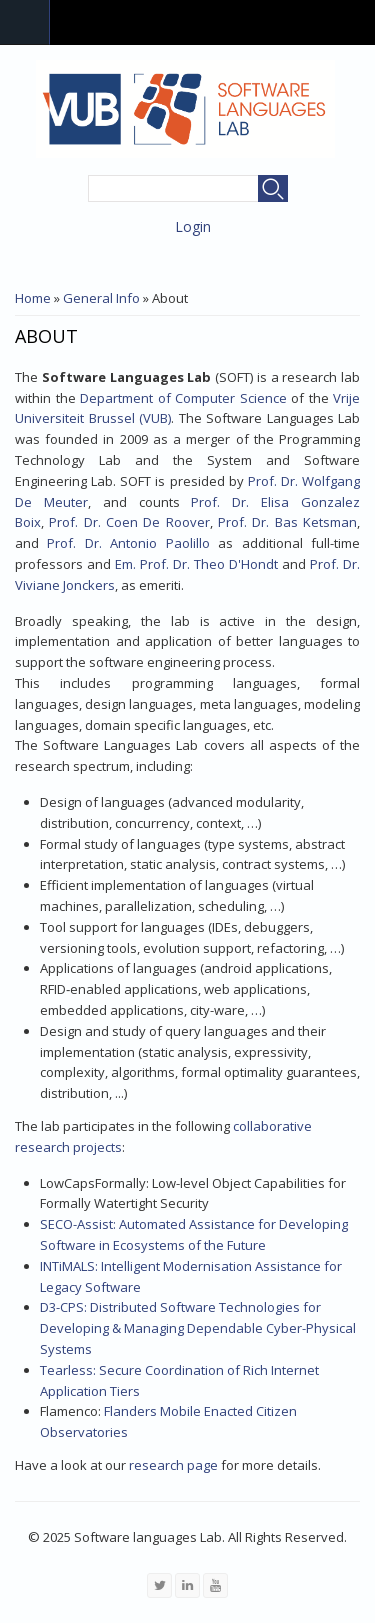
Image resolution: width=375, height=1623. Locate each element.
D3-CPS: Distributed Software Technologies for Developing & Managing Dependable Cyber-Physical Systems (198, 1328)
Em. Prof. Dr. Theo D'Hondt (196, 564)
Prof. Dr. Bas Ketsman (287, 522)
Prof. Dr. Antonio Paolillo (128, 543)
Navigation (25, 22)
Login (193, 226)
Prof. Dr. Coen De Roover (129, 522)
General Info (101, 298)
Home (33, 298)
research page (173, 1465)
